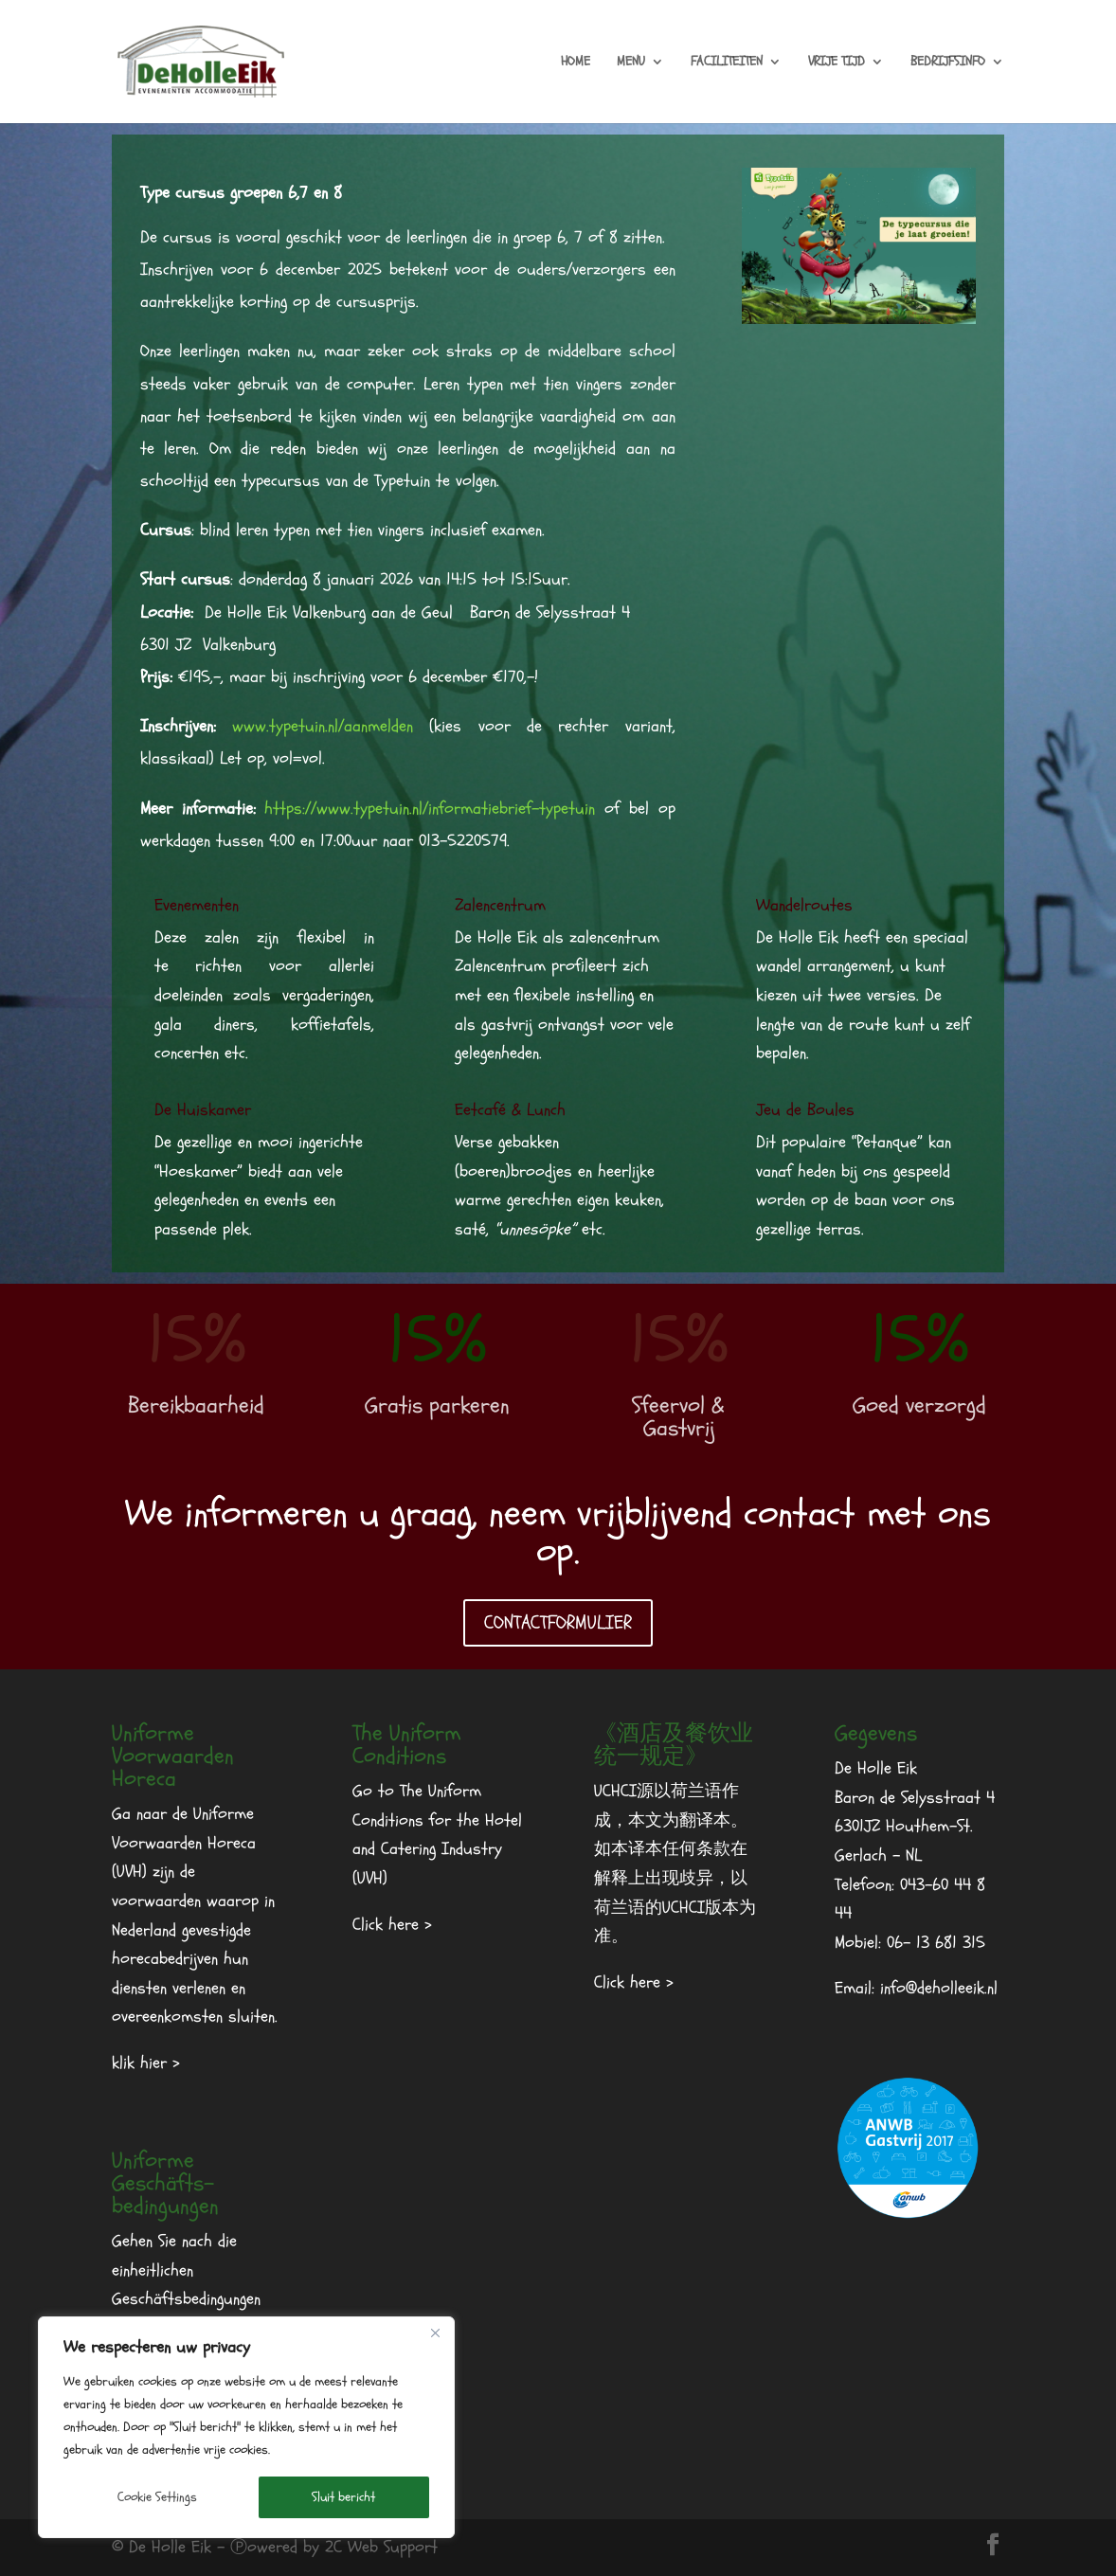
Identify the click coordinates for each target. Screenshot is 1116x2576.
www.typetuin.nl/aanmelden (322, 726)
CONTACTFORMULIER (558, 1622)
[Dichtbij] (434, 2332)
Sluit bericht (343, 2497)
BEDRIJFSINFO (947, 62)
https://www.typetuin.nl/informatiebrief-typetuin (429, 808)
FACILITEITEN (727, 62)
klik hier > (146, 2063)
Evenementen (196, 905)
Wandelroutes (804, 905)
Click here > (392, 1925)
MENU (631, 62)
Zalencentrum (500, 905)
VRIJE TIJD (836, 62)
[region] (246, 2427)
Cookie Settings (157, 2497)
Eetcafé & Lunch (510, 1110)
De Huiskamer (202, 1110)
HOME (575, 62)
